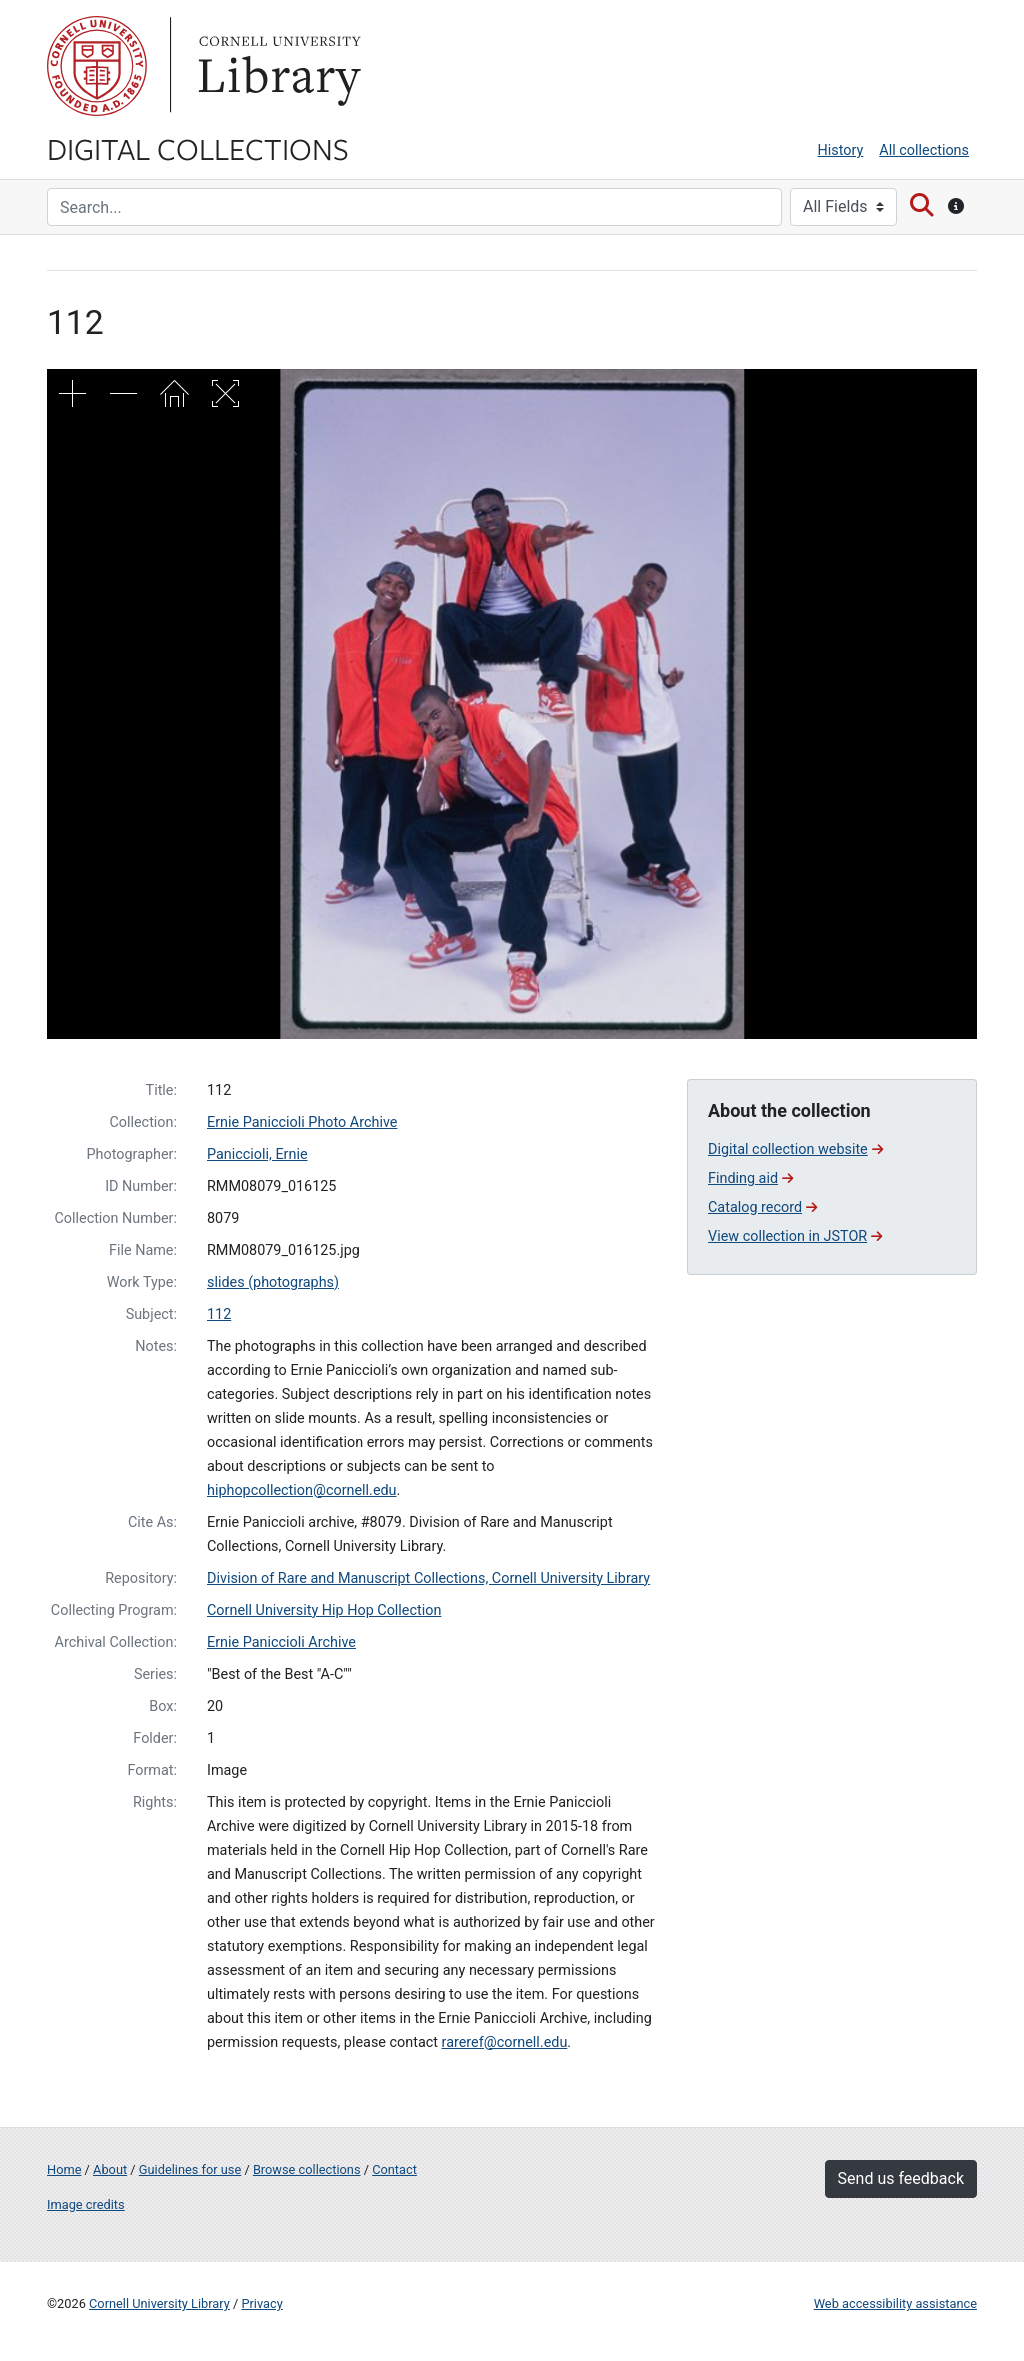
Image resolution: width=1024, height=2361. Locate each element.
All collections (924, 150)
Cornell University (97, 66)
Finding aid (750, 1178)
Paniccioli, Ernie (257, 1154)
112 (219, 1314)
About (110, 2169)
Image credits (86, 2204)
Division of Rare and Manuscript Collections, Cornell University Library (428, 1578)
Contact (394, 2169)
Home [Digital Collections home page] (64, 2169)
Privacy (261, 2303)
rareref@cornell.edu (505, 2042)
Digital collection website (795, 1149)
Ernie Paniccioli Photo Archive (302, 1122)
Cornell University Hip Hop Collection (324, 1610)
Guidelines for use (190, 2169)
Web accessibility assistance (895, 2303)
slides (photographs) (273, 1282)
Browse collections (307, 2169)
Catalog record (762, 1207)
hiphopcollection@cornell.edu (302, 1490)
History (841, 150)
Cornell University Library (159, 2303)
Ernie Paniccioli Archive (281, 1642)
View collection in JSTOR (795, 1236)
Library (277, 66)
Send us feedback (901, 2178)
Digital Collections (198, 148)
